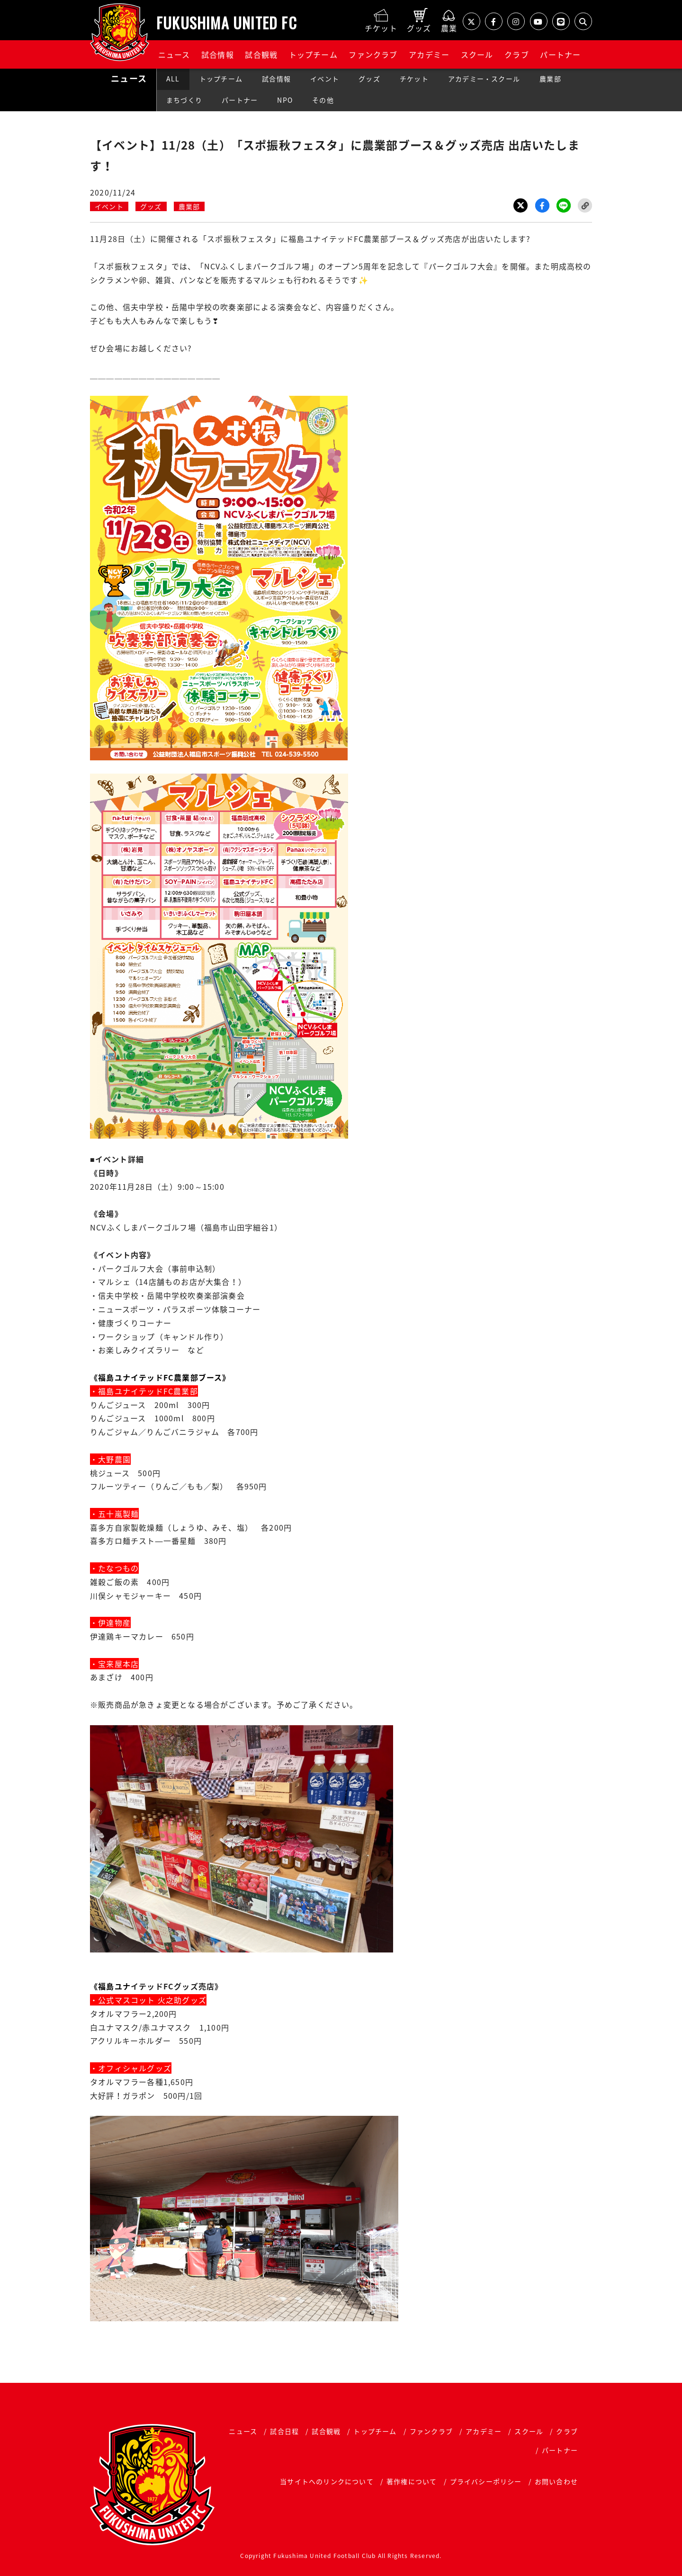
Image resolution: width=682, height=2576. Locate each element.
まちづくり (184, 100)
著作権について (411, 2481)
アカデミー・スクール (484, 78)
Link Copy (585, 205)
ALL (173, 78)
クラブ (516, 54)
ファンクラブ (373, 54)
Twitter (520, 205)
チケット (414, 78)
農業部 (550, 78)
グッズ (369, 78)
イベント (324, 78)
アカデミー (429, 54)
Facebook (542, 205)
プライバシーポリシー (486, 2481)
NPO (285, 100)
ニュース (174, 54)
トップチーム (313, 54)
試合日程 (284, 2431)
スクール (477, 54)
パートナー (560, 54)
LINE (563, 205)
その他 (323, 100)
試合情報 (217, 54)
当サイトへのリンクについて (327, 2481)
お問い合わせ (556, 2481)
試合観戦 (261, 54)
